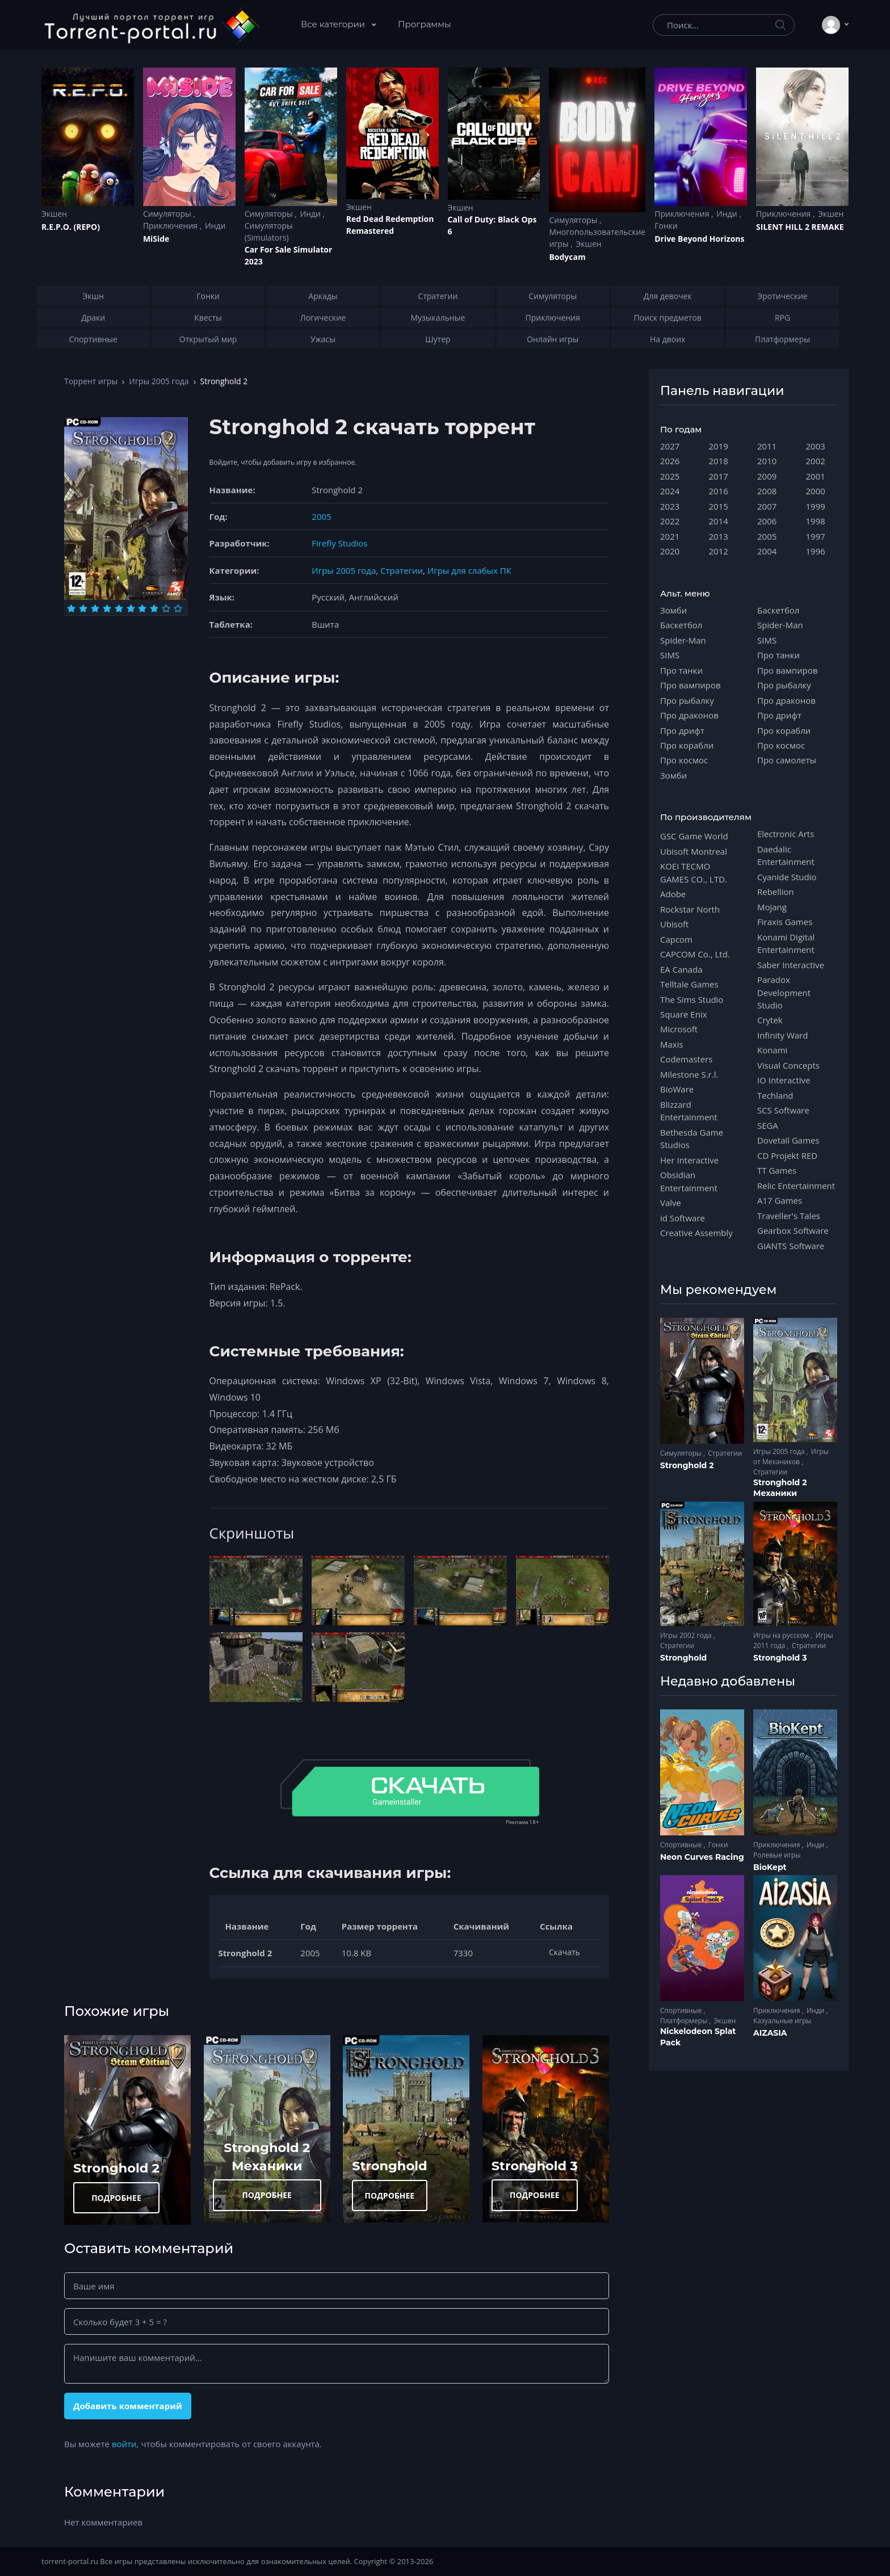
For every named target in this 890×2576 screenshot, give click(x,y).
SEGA (767, 1125)
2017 (718, 476)
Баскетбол (681, 625)
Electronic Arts (785, 833)
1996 (815, 551)
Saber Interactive (790, 964)
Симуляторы (168, 213)
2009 (766, 476)
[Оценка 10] (178, 608)
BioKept (770, 1867)
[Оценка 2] (83, 608)
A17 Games (779, 1200)
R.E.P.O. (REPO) (70, 226)
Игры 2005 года (158, 381)
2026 (669, 461)
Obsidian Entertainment (688, 1181)
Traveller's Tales (788, 1215)
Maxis (671, 1044)
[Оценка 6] (131, 608)
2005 (321, 516)
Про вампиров (690, 685)
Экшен (54, 213)
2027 (669, 446)
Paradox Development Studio (784, 992)
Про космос (684, 760)
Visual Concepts (788, 1065)
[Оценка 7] (142, 608)
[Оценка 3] (95, 608)
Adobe (673, 894)
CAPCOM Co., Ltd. (695, 954)
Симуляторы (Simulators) (269, 231)
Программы (424, 24)
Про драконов (689, 715)
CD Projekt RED (787, 1155)
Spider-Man (683, 640)
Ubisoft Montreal (693, 851)
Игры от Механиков (791, 1456)
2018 (718, 461)
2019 (718, 446)
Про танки (681, 670)
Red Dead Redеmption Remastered (390, 224)
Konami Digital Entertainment (786, 943)
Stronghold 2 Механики (780, 1488)
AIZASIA (770, 2033)
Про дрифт (682, 730)
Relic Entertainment (796, 1185)
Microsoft (679, 1029)
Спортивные (681, 1845)
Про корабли (686, 745)
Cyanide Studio (786, 877)
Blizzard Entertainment (688, 1111)
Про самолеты (786, 760)
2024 (669, 491)
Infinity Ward (782, 1035)
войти (124, 2443)
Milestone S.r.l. (689, 1074)
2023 (669, 506)
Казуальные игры (782, 2020)
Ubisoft (674, 924)
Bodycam (567, 256)
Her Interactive (689, 1160)
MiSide (156, 238)
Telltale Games (689, 984)
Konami (772, 1050)
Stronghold (389, 2166)
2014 (718, 521)
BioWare (677, 1089)
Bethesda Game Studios (691, 1138)
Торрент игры (90, 381)
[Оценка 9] (166, 608)
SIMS (669, 655)
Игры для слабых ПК (469, 570)
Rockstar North (690, 909)
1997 (815, 536)
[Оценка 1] (71, 608)
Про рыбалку (687, 700)
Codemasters (686, 1059)
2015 (718, 506)
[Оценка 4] (107, 608)
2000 (815, 491)
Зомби (673, 610)
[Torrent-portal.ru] (151, 25)
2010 (766, 461)
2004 (766, 551)
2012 (718, 551)
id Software (682, 1218)
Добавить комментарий (127, 2405)
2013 (718, 536)
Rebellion (775, 891)
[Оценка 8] (154, 608)
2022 (669, 521)
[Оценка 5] (119, 608)
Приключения (171, 225)
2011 (766, 446)
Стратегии (401, 570)
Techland (775, 1095)
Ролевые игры (776, 1855)
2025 (669, 476)
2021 (669, 536)
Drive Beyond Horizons (699, 238)
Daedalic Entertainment (786, 855)
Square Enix (683, 1014)
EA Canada (681, 969)
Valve (670, 1202)
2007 (766, 506)
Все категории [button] (334, 24)
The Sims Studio (691, 999)
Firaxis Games (784, 921)
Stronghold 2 (116, 2168)
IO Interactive (784, 1080)
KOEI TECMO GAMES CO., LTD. (693, 872)
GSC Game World (694, 836)
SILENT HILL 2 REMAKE (799, 226)
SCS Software (783, 1110)
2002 (815, 461)
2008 (766, 491)
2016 (718, 491)
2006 (766, 521)
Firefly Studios (339, 543)
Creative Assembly (696, 1232)
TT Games (776, 1170)
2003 (815, 446)
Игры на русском (782, 1635)
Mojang (772, 907)
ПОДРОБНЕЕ (116, 2197)
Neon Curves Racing (702, 1857)
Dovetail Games (788, 1140)
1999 (815, 506)
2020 (669, 551)
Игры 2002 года (686, 1635)
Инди (215, 225)
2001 (815, 476)
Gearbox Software (793, 1230)
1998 (815, 521)
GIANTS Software (790, 1245)
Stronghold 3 (535, 2166)
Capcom (676, 939)
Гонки (666, 225)
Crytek (770, 1020)
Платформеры (684, 2020)
